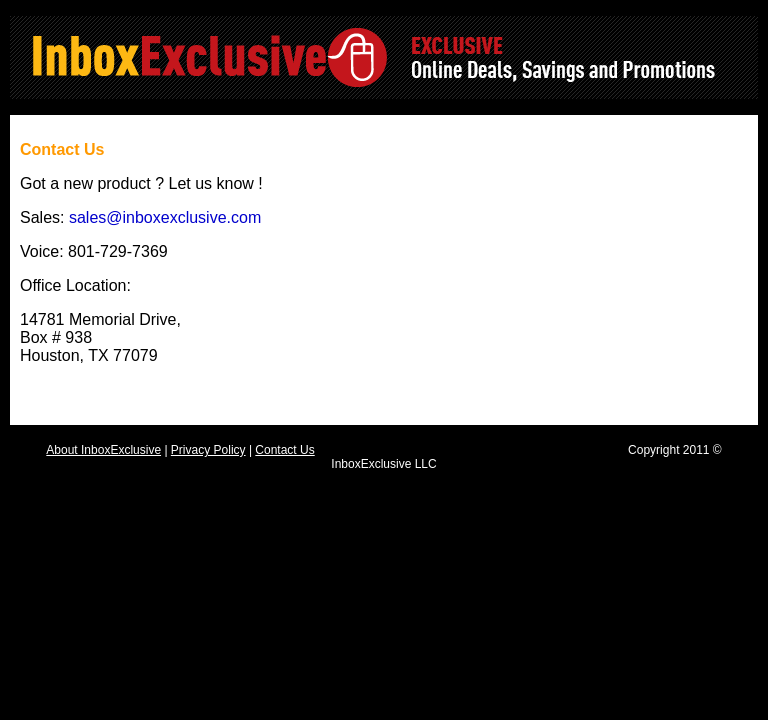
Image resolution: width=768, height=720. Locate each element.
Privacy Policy (208, 450)
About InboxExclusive (103, 450)
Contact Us (284, 450)
